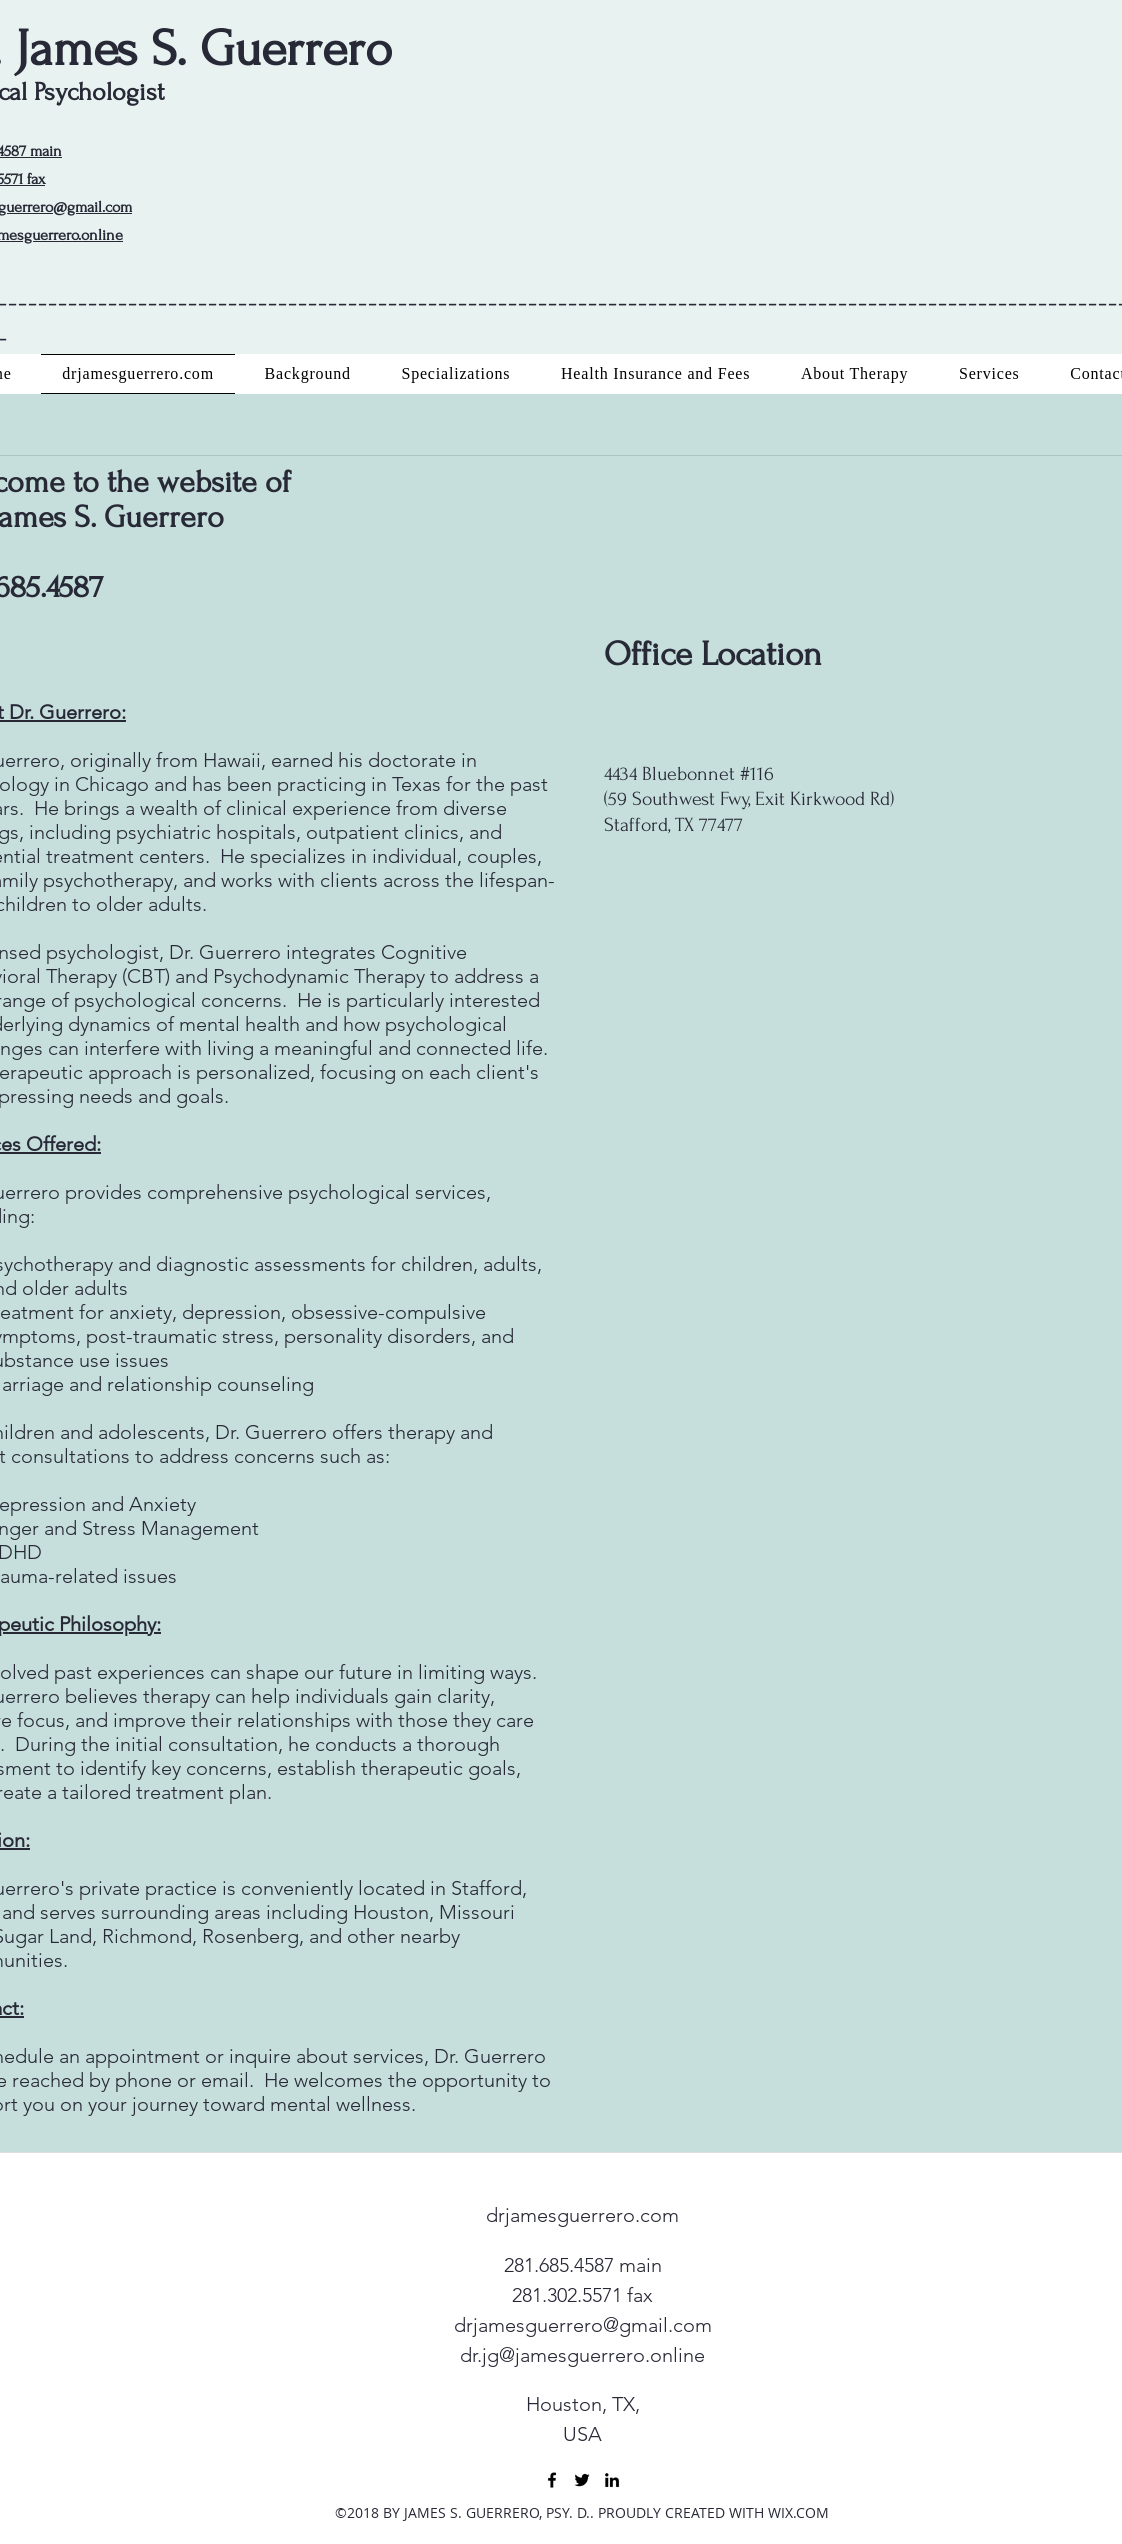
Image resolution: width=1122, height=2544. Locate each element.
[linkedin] (612, 2480)
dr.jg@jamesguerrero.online (582, 2355)
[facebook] (552, 2480)
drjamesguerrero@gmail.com (583, 2325)
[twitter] (582, 2480)
